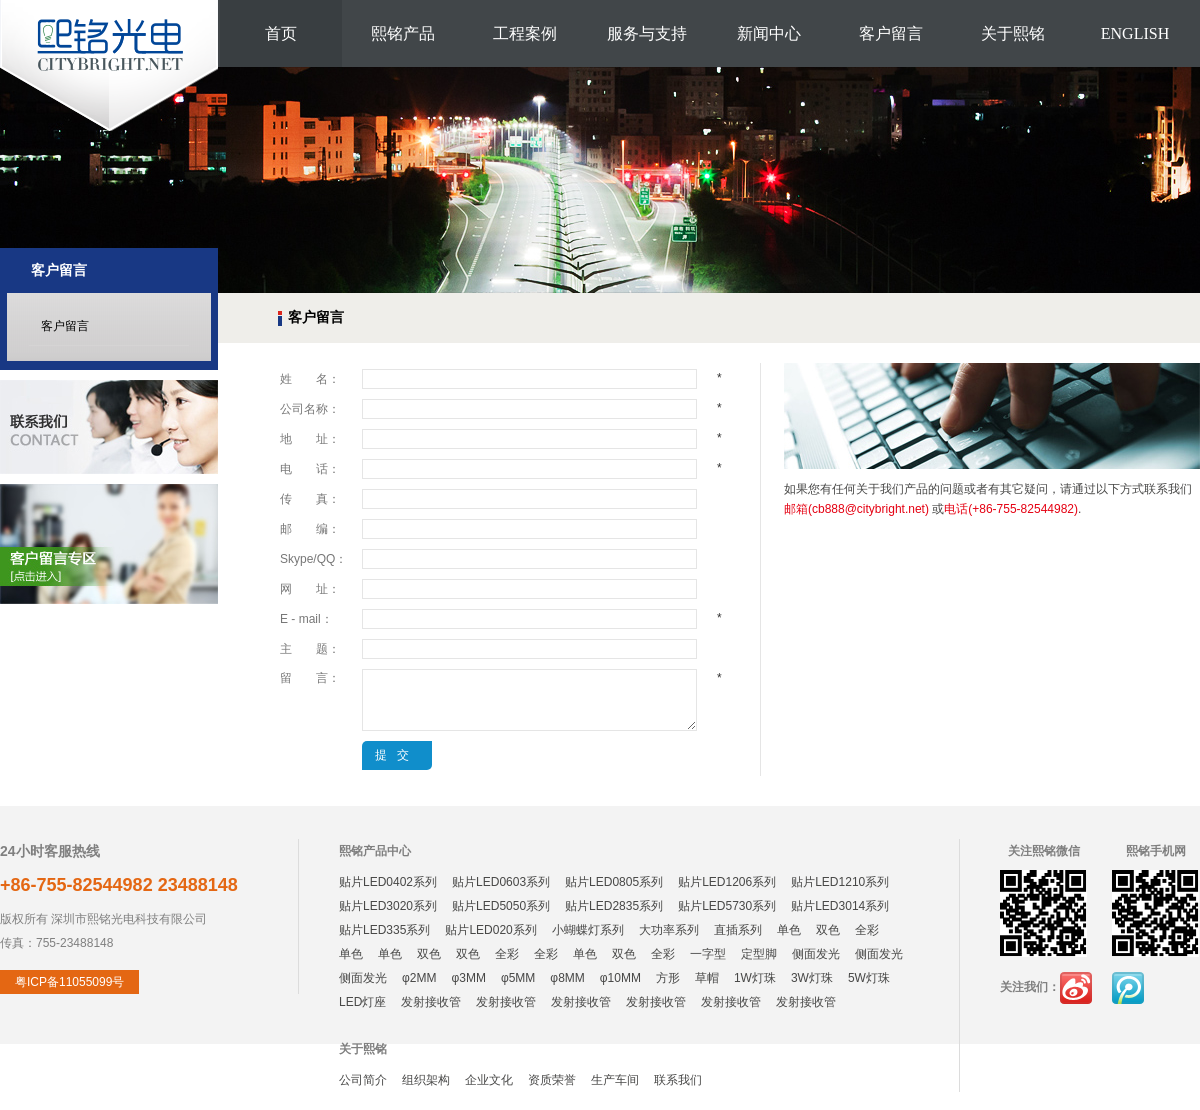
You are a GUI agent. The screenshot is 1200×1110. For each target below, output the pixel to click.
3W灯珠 (812, 978)
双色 (828, 930)
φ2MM (419, 978)
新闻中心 (769, 33)
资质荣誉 (552, 1080)
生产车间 (615, 1080)
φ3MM (468, 978)
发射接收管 (431, 1002)
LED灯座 (362, 1002)
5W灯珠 (869, 978)
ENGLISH (1135, 33)
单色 (789, 930)
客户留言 (891, 33)
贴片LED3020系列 (388, 906)
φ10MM (620, 978)
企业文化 (489, 1080)
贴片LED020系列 (490, 930)
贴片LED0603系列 (501, 882)
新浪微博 (1076, 988)
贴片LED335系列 (384, 930)
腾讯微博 (1128, 988)
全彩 (867, 930)
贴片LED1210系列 (840, 882)
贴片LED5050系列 (501, 906)
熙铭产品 (403, 33)
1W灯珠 (755, 978)
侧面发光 (816, 954)
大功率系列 (669, 930)
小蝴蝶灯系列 (588, 930)
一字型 (708, 954)
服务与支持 (647, 33)
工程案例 (525, 33)
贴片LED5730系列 (727, 906)
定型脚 (759, 954)
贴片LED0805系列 (614, 882)
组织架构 (426, 1080)
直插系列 (738, 930)
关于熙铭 (1013, 33)
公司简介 (363, 1080)
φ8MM (567, 978)
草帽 (707, 978)
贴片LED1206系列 (727, 882)
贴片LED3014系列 (840, 906)
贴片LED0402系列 (388, 882)
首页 (281, 33)
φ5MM (518, 978)
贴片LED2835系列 (614, 906)
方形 (668, 978)
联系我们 (678, 1080)
